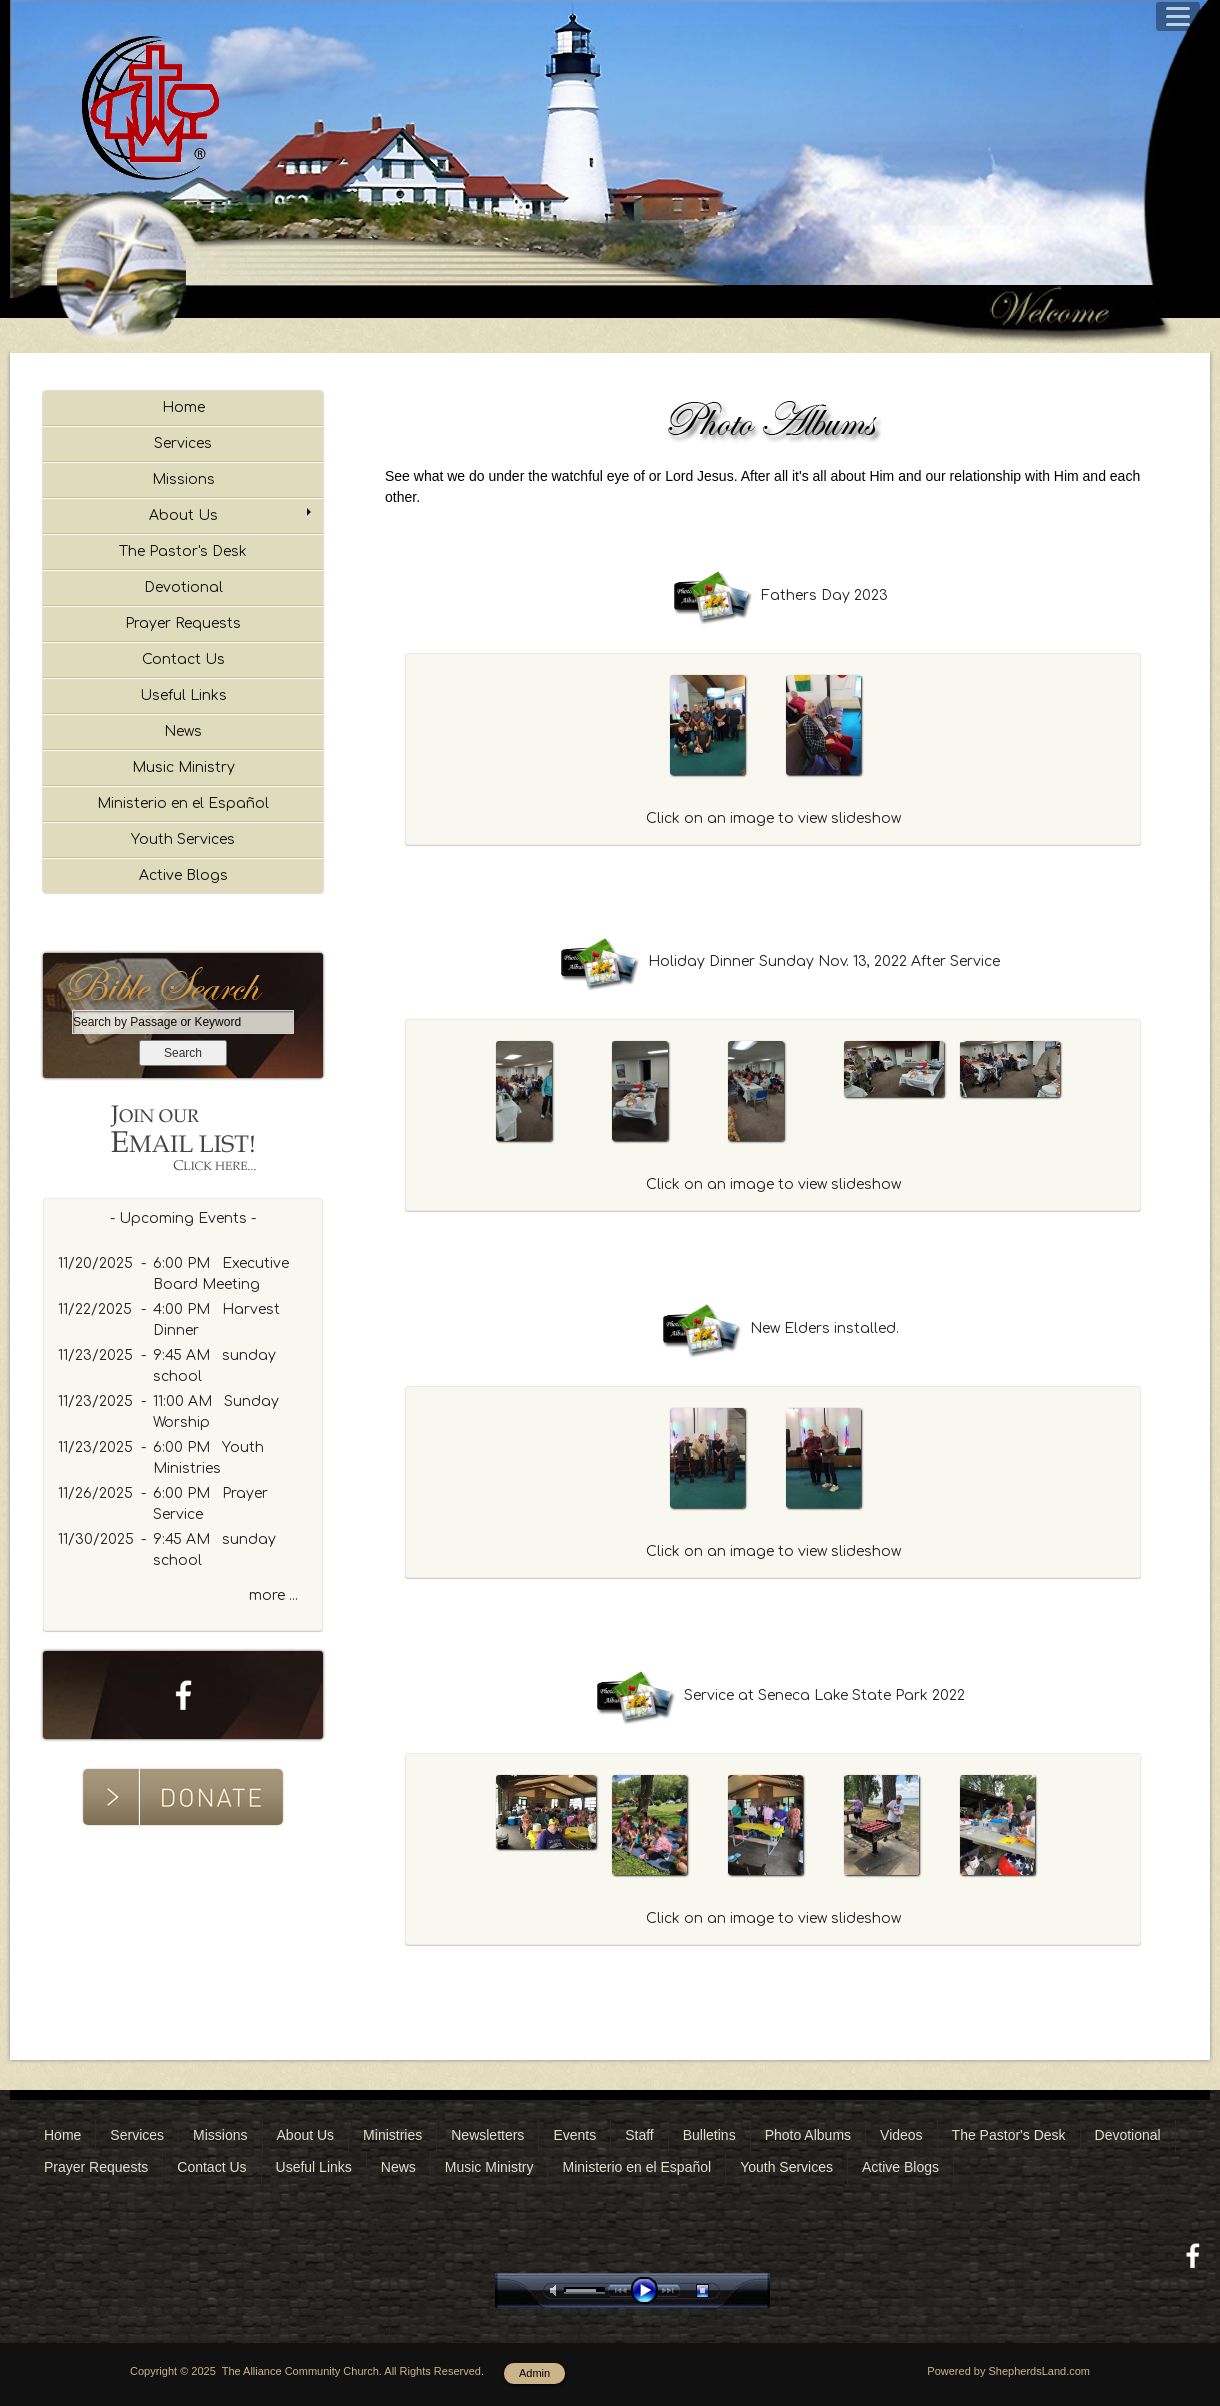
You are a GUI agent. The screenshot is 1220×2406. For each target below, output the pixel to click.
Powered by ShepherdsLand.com (1008, 2371)
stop (720, 2290)
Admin (534, 2373)
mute (557, 2290)
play (649, 2290)
